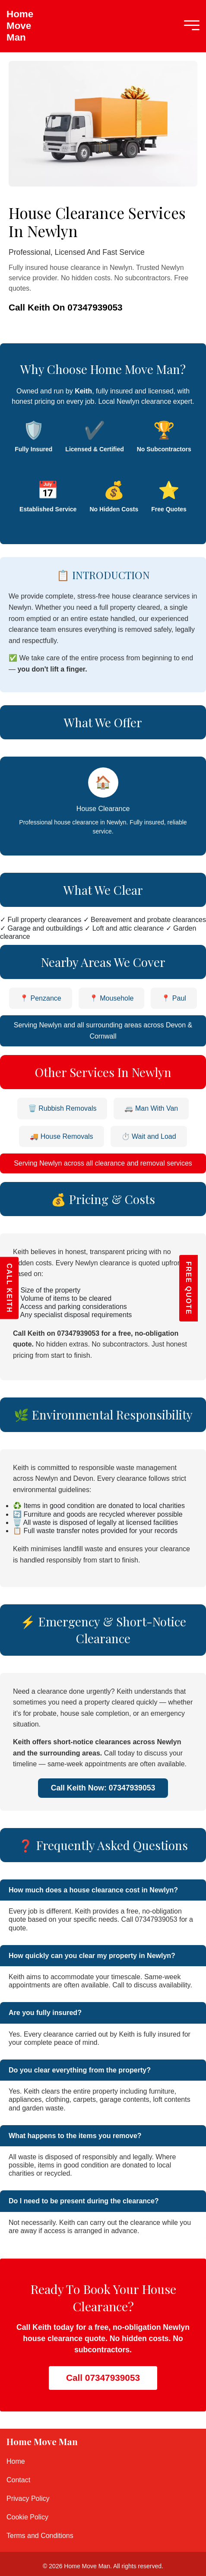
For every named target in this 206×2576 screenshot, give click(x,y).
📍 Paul (174, 998)
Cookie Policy (27, 2517)
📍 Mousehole (111, 998)
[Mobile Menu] (190, 26)
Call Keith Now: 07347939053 (103, 1788)
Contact (18, 2480)
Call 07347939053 (103, 2378)
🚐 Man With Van (151, 1108)
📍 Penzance (40, 998)
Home (15, 2461)
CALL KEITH (9, 1288)
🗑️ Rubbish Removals (62, 1108)
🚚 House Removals (61, 1136)
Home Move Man (15, 26)
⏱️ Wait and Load (148, 1136)
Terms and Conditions (39, 2535)
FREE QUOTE (196, 1288)
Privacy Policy (28, 2498)
